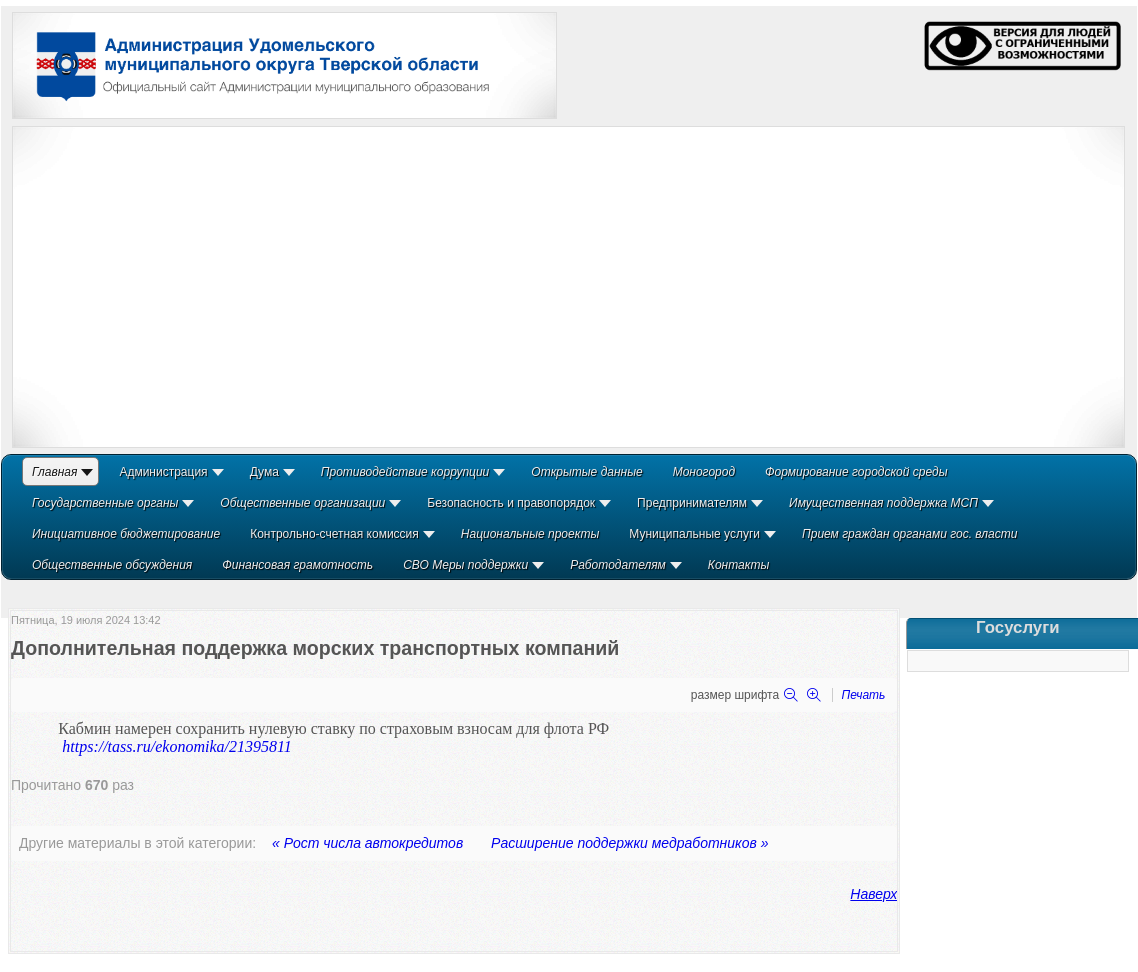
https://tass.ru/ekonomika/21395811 (176, 746)
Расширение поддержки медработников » (629, 843)
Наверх (873, 894)
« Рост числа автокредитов (367, 843)
